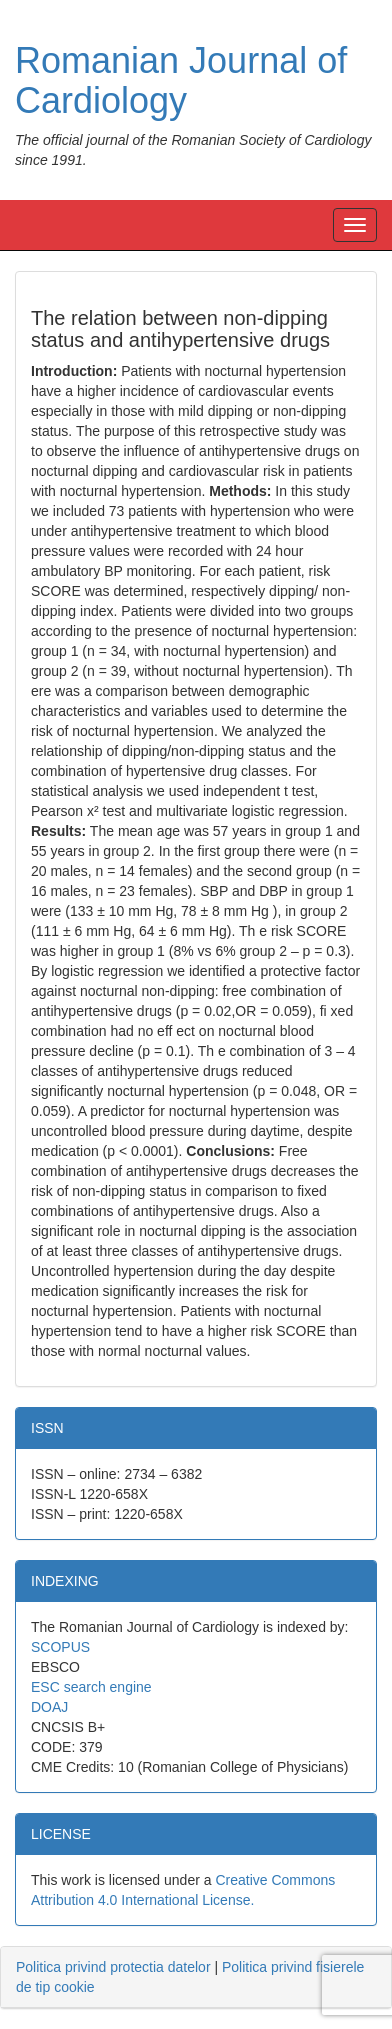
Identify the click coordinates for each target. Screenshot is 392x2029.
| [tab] (190, 1977)
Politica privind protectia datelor (113, 1967)
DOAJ (49, 1707)
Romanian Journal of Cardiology (181, 80)
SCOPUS (60, 1647)
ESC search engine (91, 1687)
